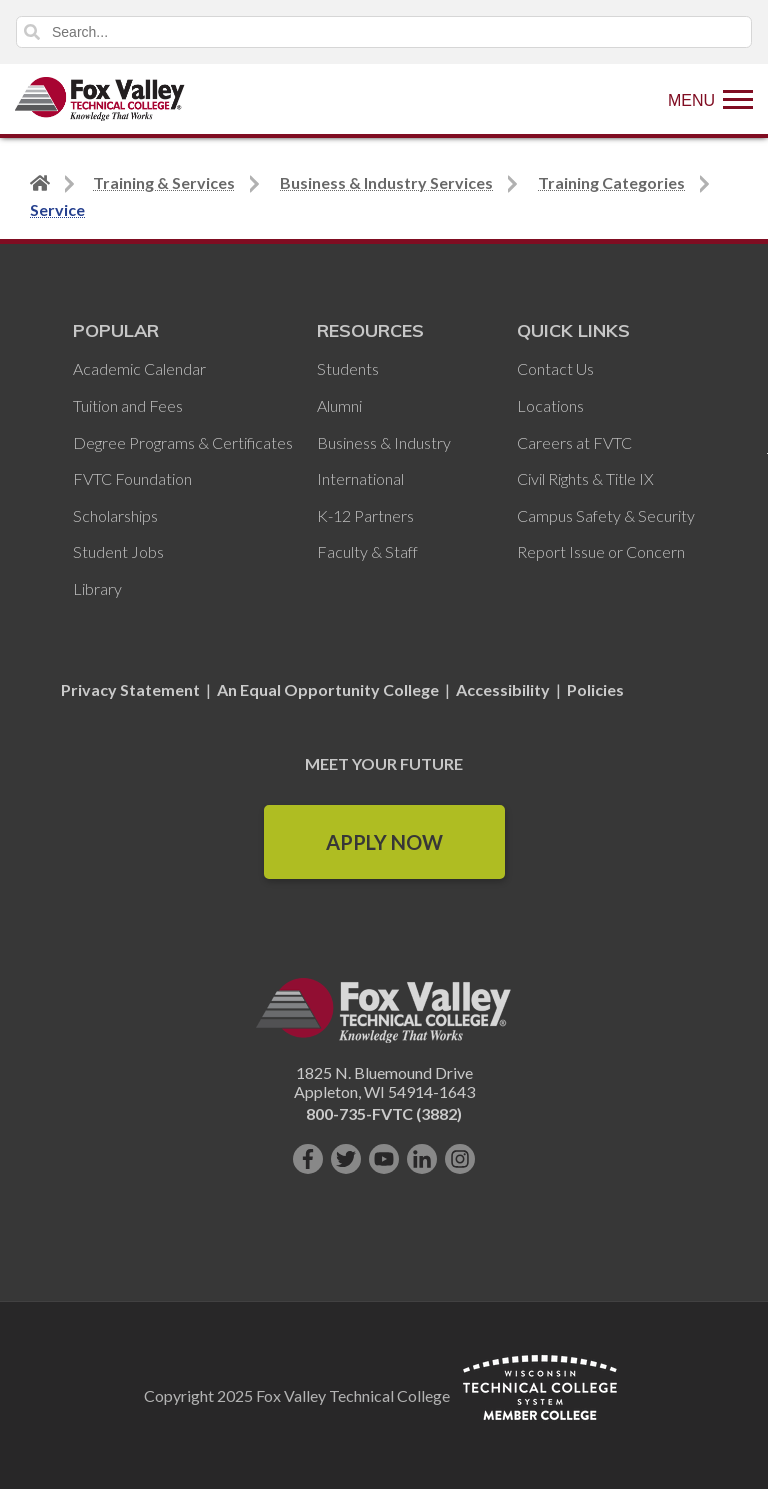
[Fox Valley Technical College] (100, 99)
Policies (595, 689)
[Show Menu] (710, 99)
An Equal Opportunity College (328, 689)
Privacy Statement (132, 689)
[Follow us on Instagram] (460, 1159)
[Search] (384, 32)
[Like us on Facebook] (308, 1159)
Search (32, 32)
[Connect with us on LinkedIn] (422, 1159)
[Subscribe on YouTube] (384, 1159)
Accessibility (503, 689)
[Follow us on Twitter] (346, 1159)
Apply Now (384, 842)
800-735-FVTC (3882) (384, 1113)
